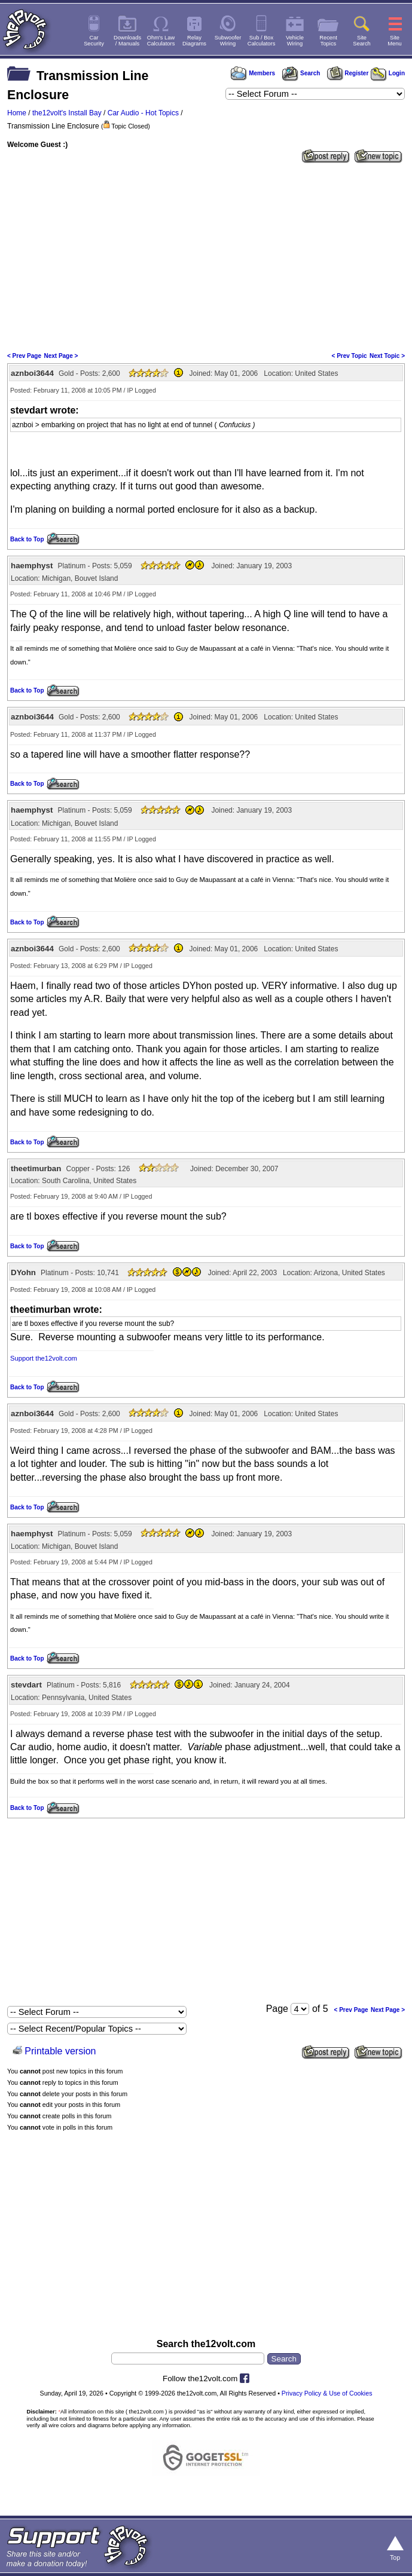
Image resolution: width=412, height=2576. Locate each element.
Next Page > (61, 356)
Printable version (60, 2051)
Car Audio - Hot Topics (143, 113)
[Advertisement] (206, 256)
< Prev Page (24, 356)
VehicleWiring (295, 41)
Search (301, 73)
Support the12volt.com (43, 1358)
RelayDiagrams (194, 41)
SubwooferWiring (228, 41)
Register (348, 73)
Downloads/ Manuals (127, 41)
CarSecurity (94, 41)
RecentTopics (328, 41)
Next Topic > (387, 356)
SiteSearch (362, 41)
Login (388, 73)
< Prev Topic (349, 356)
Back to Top (27, 539)
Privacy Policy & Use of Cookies (327, 2393)
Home (16, 113)
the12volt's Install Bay (67, 113)
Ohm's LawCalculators (161, 41)
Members (253, 73)
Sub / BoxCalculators (262, 41)
